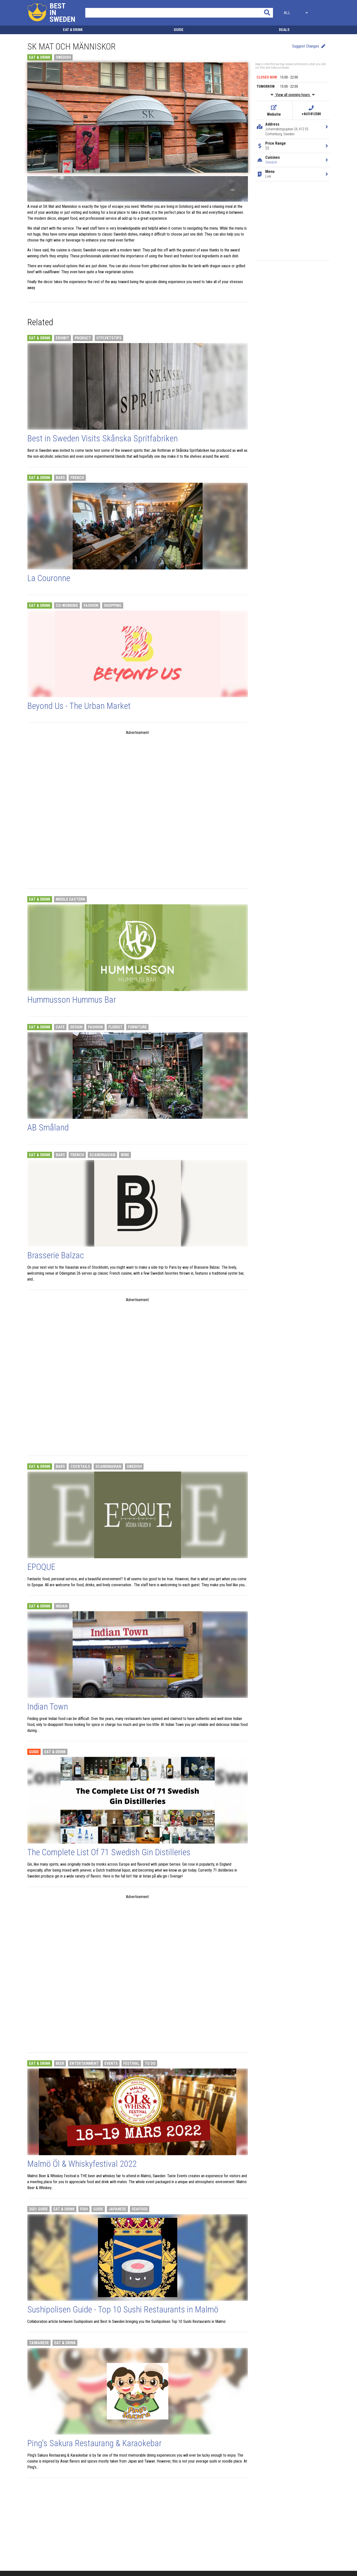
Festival (131, 2060)
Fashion (91, 602)
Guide (178, 29)
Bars (60, 474)
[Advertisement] (137, 805)
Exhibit (62, 334)
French (77, 474)
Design (76, 1023)
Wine (125, 1151)
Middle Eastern (70, 895)
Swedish (63, 57)
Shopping (112, 602)
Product (83, 334)
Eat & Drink (73, 29)
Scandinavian (102, 1151)
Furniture (137, 1023)
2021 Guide (38, 2205)
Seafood (140, 2205)
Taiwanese (39, 2339)
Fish (84, 2205)
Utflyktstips (108, 334)
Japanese (117, 2205)
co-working (67, 602)
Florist (115, 1023)
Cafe (60, 1023)
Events (111, 2060)
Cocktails (80, 1463)
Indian (61, 1602)
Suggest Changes (308, 46)
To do (150, 2060)
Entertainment (84, 2060)
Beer (60, 2060)
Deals (284, 29)
